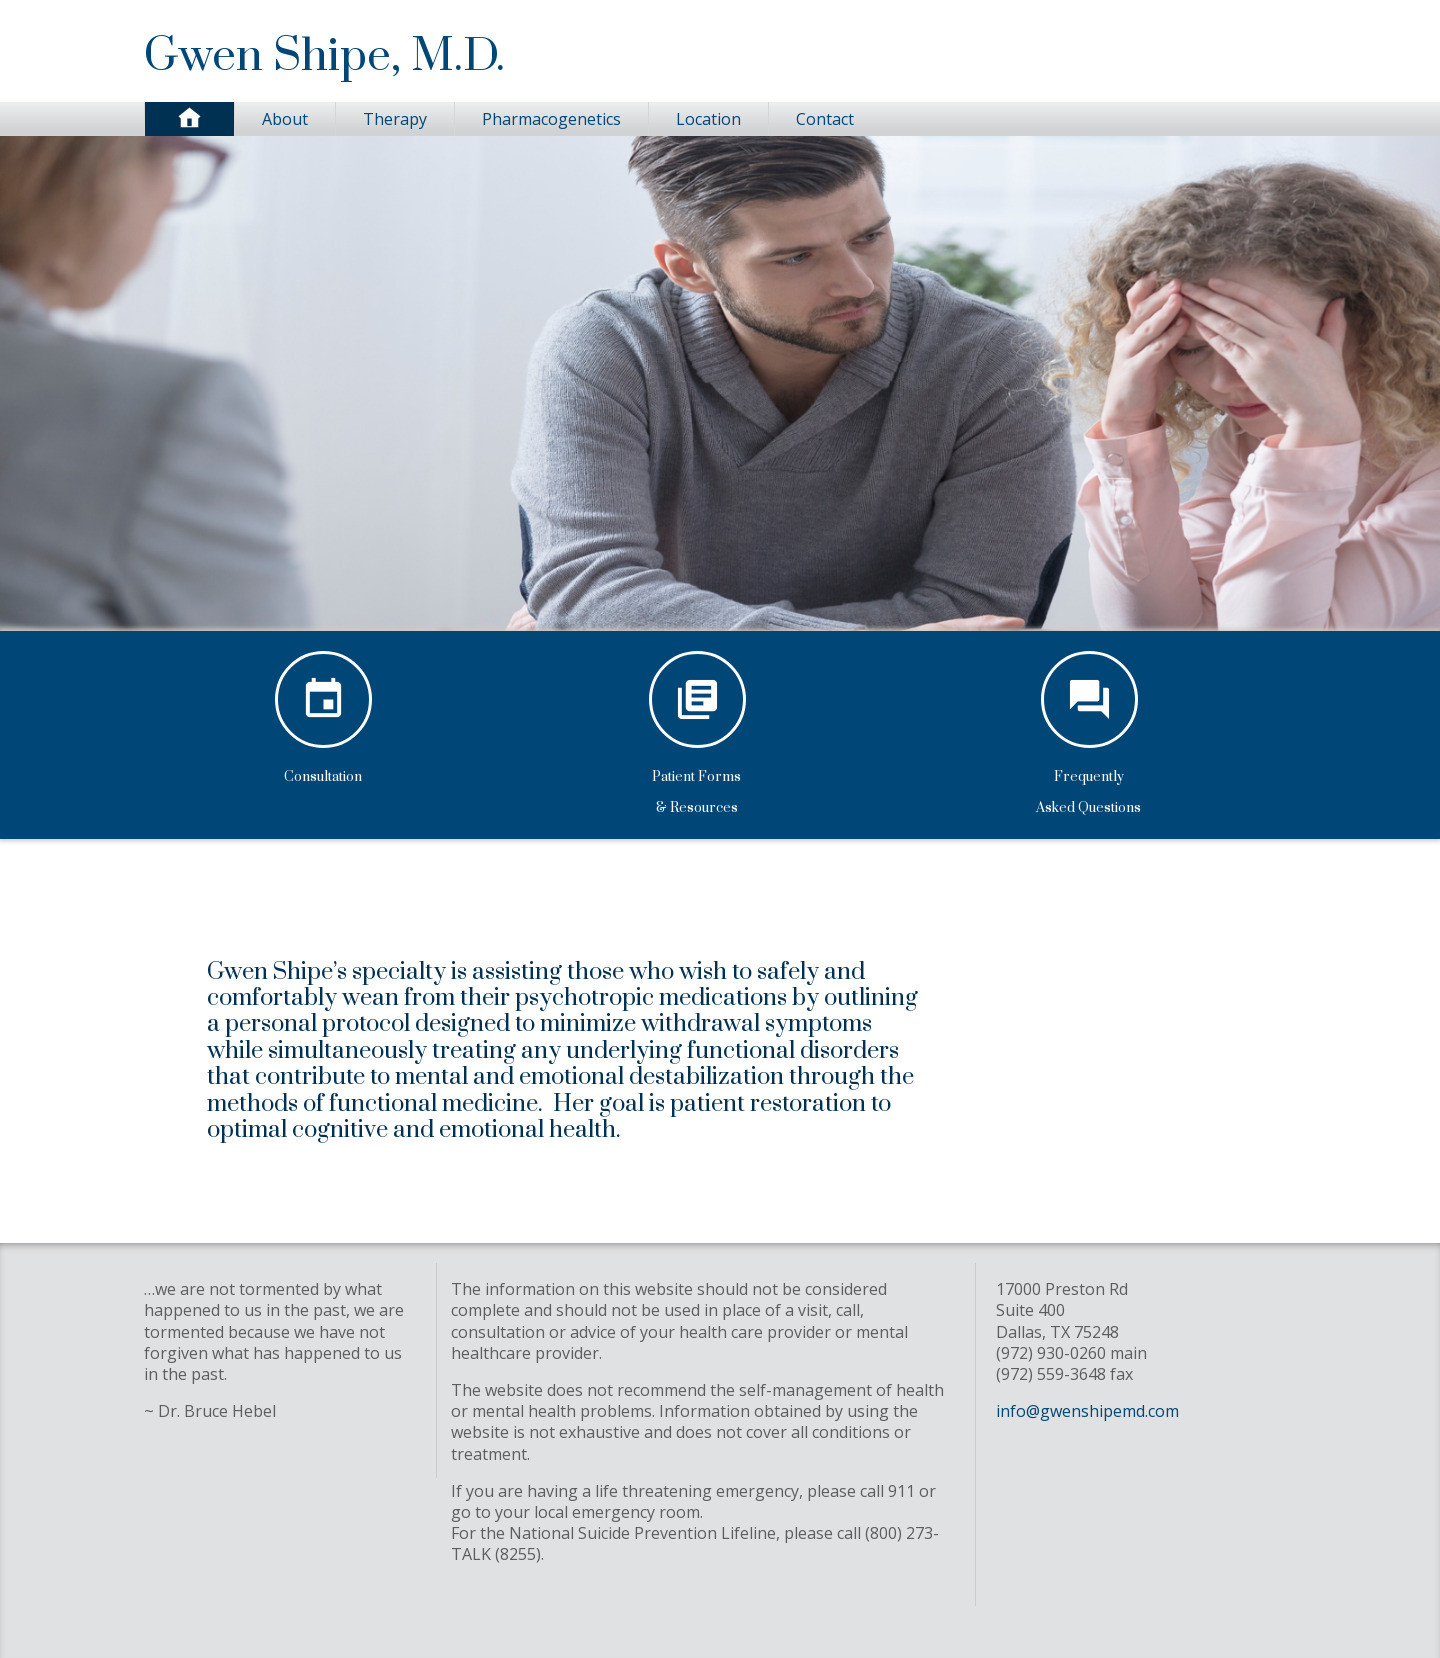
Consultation (322, 772)
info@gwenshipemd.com (1087, 1411)
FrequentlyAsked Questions (1089, 788)
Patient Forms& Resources (696, 788)
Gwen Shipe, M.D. (324, 56)
